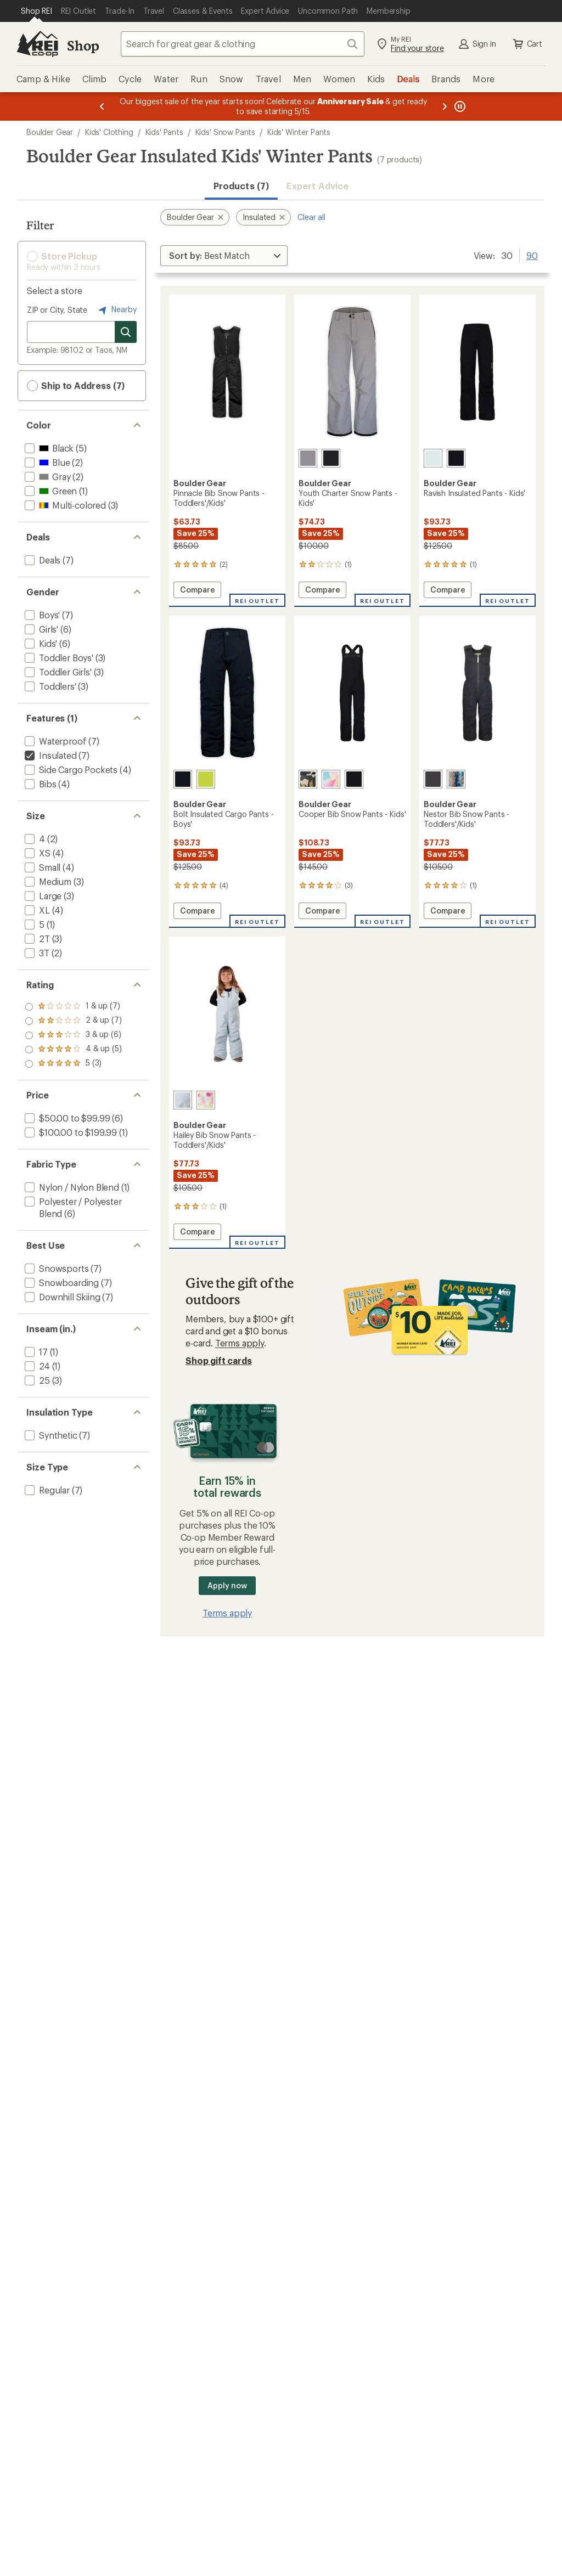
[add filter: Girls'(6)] (40, 629)
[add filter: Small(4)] (41, 867)
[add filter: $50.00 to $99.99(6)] (66, 1118)
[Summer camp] (456, 779)
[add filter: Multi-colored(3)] (64, 505)
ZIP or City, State (57, 309)
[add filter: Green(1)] (50, 491)
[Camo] (308, 779)
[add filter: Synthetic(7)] (50, 1435)
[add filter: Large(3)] (42, 895)
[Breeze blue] (182, 1100)
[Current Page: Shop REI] (36, 11)
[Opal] (205, 1100)
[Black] (331, 458)
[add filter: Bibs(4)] (39, 784)
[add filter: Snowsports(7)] (55, 1268)
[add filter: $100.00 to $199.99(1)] (70, 1132)
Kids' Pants (164, 132)
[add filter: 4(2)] (34, 838)
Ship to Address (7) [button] (76, 385)
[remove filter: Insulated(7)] (50, 755)
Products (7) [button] (241, 186)
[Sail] (331, 779)
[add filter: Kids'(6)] (40, 643)
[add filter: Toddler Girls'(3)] (57, 672)
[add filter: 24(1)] (36, 1366)
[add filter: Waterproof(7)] (54, 741)
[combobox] (242, 44)
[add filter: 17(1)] (35, 1351)
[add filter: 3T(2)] (36, 953)
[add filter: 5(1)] (33, 924)
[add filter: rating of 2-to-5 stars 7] (73, 1049)
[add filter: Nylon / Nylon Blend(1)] (71, 1187)
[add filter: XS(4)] (36, 853)
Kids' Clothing (109, 132)
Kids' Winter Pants (298, 132)
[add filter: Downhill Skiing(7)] (61, 1297)
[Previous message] (102, 106)
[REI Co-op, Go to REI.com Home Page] (37, 44)
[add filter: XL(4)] (36, 910)
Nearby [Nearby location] (116, 310)
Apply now (226, 1585)
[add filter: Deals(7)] (41, 560)
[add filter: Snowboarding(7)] (61, 1282)
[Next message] (444, 106)
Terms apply (239, 1343)
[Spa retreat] (433, 458)
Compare (200, 591)
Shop (83, 45)
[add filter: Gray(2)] (46, 476)
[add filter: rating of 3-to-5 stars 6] (73, 1035)
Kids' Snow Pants (225, 132)
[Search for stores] (126, 332)
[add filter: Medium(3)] (47, 881)
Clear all (311, 217)
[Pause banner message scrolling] (459, 106)
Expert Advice (317, 186)
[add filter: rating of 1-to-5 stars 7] (73, 1064)
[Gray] (308, 458)
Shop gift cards (219, 1360)
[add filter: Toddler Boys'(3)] (58, 657)
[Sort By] (224, 255)
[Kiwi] (205, 779)
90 (532, 255)
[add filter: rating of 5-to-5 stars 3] (73, 1007)
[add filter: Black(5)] (48, 448)
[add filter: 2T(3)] (36, 938)
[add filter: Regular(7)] (46, 1490)
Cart (527, 43)
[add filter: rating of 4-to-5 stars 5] (73, 1021)
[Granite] (433, 779)
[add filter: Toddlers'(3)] (49, 686)
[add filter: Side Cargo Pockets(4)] (70, 769)
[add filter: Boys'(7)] (41, 615)
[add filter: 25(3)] (36, 1380)
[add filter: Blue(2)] (46, 462)
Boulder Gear (49, 132)
